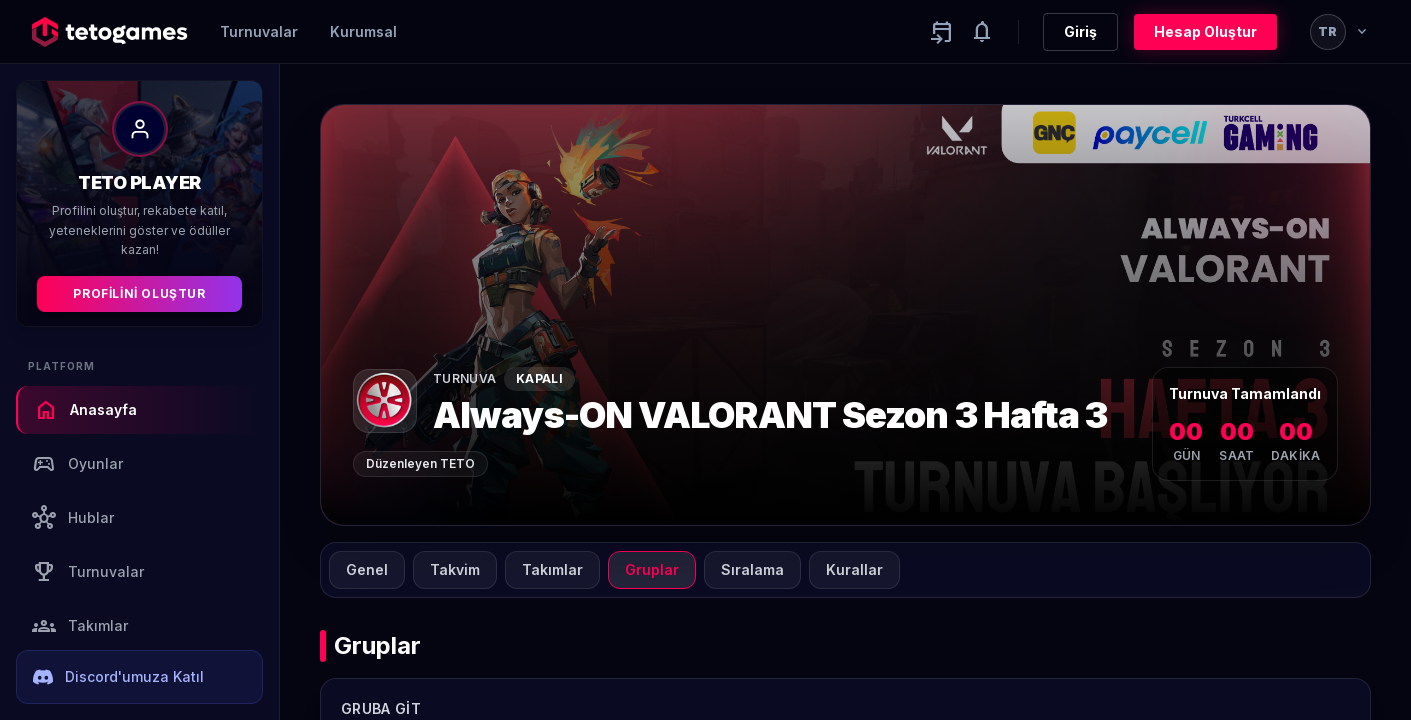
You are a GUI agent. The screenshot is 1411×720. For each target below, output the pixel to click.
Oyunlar (77, 464)
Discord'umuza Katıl (118, 677)
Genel (367, 569)
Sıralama (752, 569)
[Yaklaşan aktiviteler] (942, 32)
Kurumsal (363, 31)
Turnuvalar (259, 31)
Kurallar (854, 569)
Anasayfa (85, 410)
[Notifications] (982, 32)
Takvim (455, 569)
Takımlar (80, 626)
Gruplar (652, 569)
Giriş (1080, 31)
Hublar (73, 518)
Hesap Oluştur (1205, 31)
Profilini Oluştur (139, 293)
